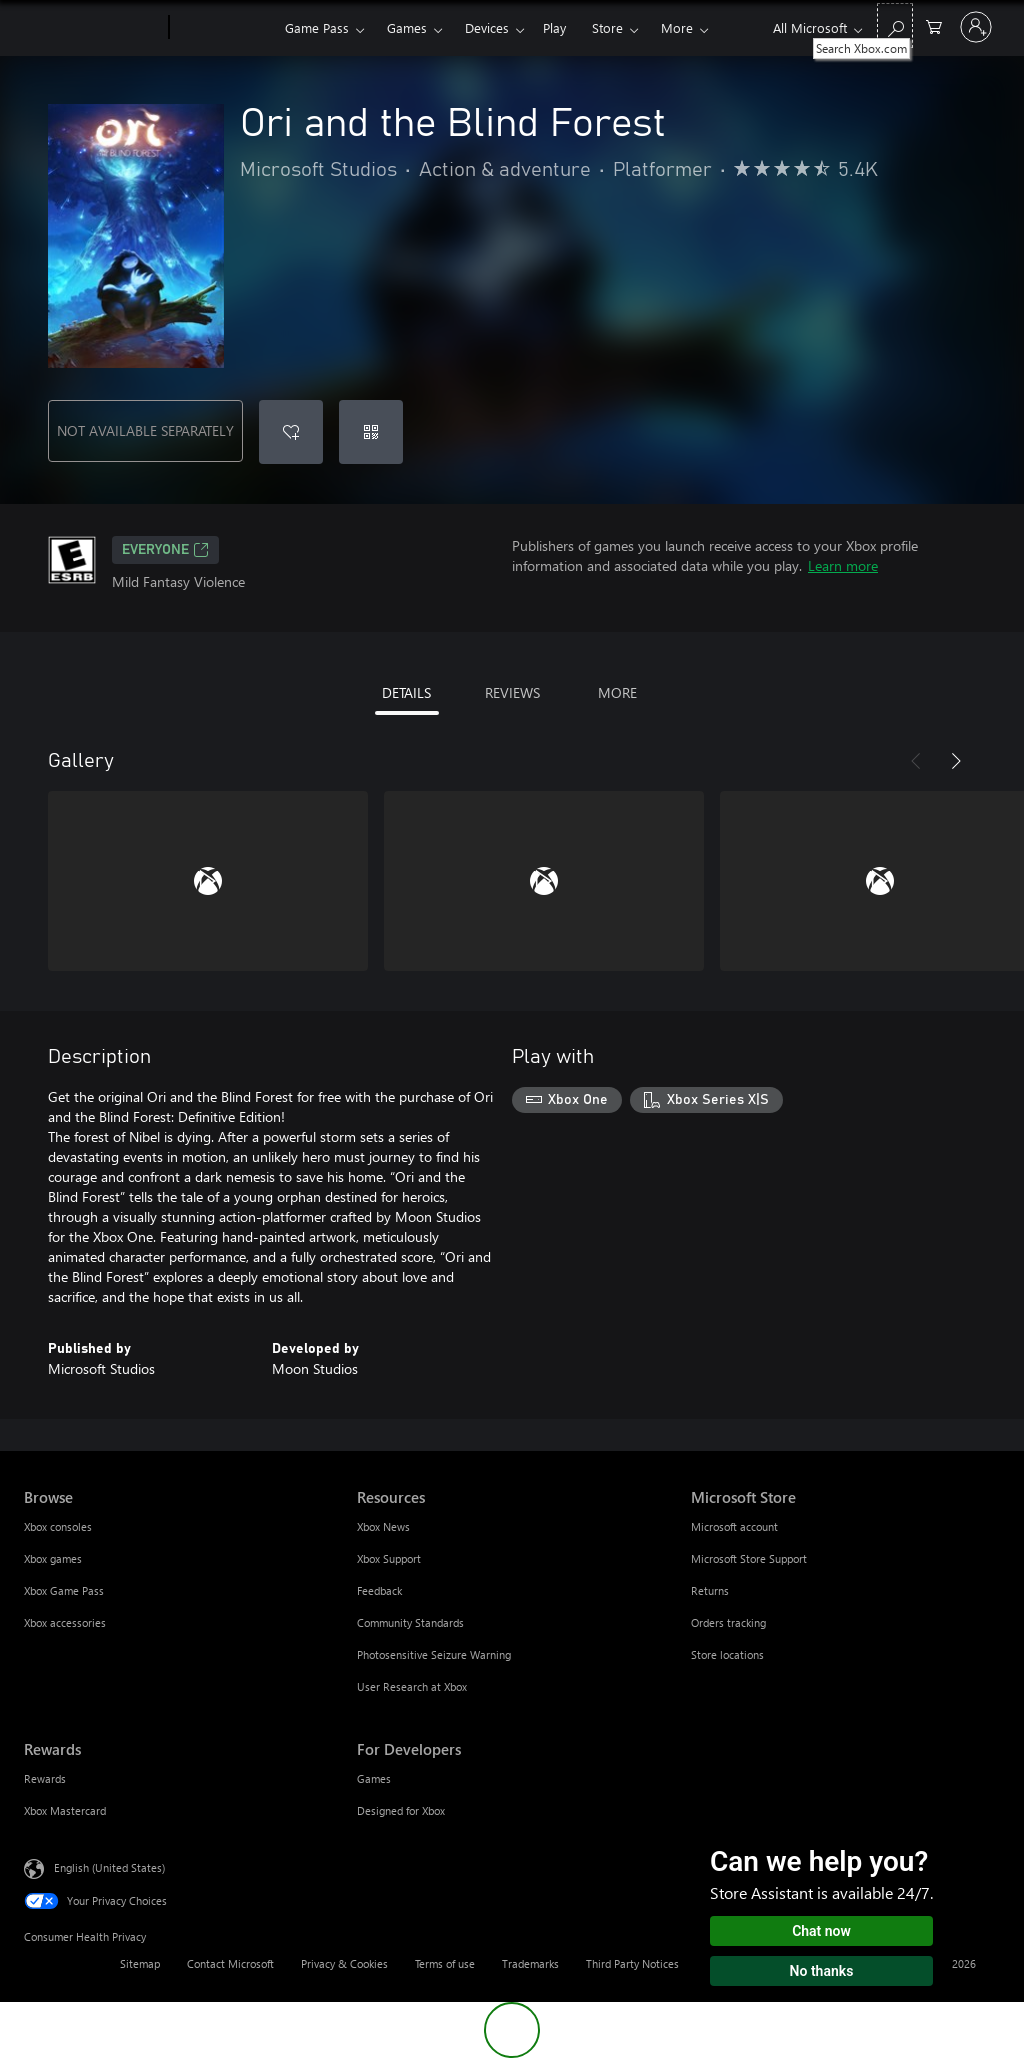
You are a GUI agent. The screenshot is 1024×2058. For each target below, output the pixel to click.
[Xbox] (224, 28)
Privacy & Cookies (344, 1963)
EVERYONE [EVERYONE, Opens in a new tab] (165, 550)
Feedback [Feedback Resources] (379, 1590)
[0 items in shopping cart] (934, 25)
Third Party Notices (632, 1963)
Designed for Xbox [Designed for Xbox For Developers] (401, 1810)
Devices (487, 27)
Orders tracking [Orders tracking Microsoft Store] (728, 1622)
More (677, 27)
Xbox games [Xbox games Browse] (53, 1558)
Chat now (821, 1931)
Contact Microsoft (230, 1963)
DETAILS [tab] (406, 692)
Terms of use (445, 1963)
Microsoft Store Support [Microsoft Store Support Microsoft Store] (749, 1558)
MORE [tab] (617, 692)
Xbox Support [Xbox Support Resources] (389, 1558)
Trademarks (530, 1963)
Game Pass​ (317, 27)
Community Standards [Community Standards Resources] (410, 1622)
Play (554, 27)
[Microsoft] (92, 28)
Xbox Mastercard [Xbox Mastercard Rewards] (65, 1810)
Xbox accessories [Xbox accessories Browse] (65, 1622)
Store (607, 27)
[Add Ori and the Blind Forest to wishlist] (291, 432)
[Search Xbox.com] (895, 25)
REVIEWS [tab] (512, 692)
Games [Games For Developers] (374, 1778)
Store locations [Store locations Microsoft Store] (727, 1654)
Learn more (843, 565)
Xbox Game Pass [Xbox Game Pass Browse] (64, 1590)
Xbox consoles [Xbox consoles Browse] (58, 1526)
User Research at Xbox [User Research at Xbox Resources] (412, 1686)
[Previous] (916, 761)
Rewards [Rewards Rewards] (45, 1778)
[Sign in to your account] (976, 27)
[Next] (956, 761)
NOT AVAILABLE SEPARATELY (145, 430)
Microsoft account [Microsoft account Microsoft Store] (734, 1526)
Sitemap (140, 1963)
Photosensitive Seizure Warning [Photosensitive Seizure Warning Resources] (434, 1654)
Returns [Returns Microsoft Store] (710, 1590)
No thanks (822, 1971)
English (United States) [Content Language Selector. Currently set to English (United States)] (109, 1867)
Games (407, 27)
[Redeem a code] (371, 432)
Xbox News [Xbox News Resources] (383, 1526)
